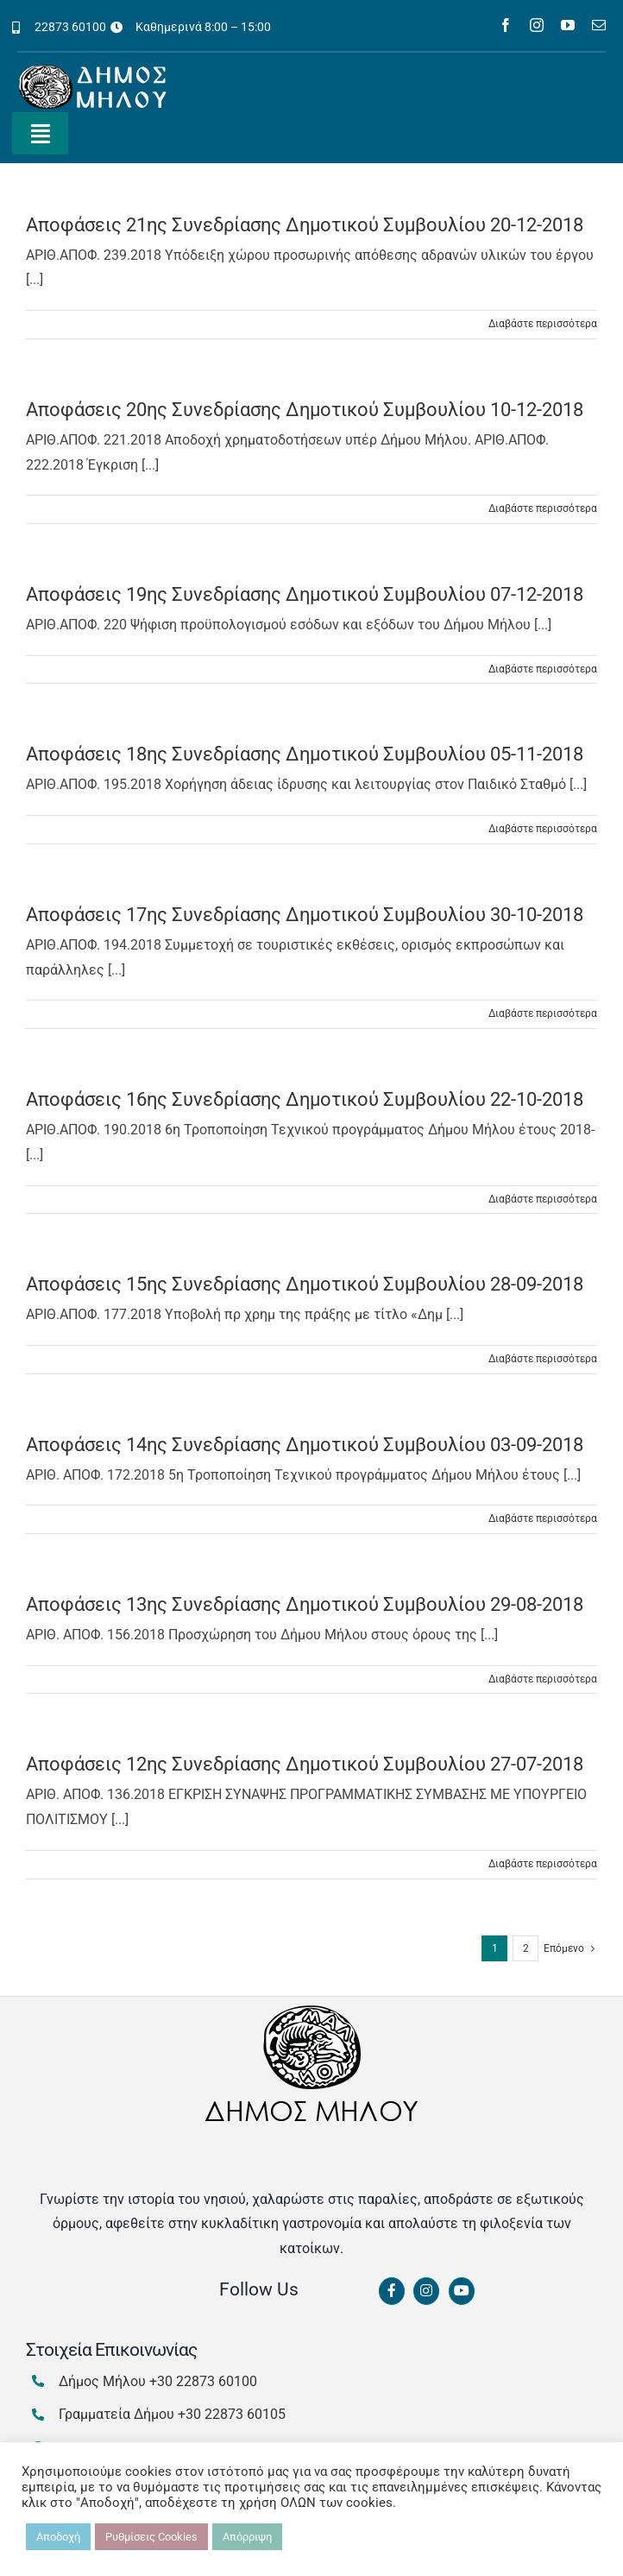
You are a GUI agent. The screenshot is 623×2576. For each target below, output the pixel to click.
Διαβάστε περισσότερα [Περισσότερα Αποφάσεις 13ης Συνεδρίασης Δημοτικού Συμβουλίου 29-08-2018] (542, 1679)
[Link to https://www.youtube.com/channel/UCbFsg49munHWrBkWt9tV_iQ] (462, 2291)
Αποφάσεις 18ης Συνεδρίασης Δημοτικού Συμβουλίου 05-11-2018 (304, 754)
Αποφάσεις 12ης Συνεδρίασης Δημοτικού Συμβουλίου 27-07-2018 (304, 1764)
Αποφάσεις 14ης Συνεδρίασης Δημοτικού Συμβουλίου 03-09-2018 (304, 1444)
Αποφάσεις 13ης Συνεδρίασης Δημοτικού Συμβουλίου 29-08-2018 (304, 1604)
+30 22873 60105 (232, 2414)
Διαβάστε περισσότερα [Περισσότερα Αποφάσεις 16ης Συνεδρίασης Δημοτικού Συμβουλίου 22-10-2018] (542, 1199)
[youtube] (568, 25)
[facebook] (506, 25)
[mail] (599, 25)
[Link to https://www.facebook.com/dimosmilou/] (392, 2291)
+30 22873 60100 (203, 2381)
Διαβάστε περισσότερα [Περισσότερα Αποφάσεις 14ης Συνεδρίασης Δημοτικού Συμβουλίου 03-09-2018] (542, 1518)
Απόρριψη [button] (247, 2536)
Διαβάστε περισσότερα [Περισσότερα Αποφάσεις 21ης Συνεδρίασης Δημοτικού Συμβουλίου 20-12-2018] (542, 324)
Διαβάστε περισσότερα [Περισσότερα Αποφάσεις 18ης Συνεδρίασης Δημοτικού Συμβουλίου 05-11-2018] (542, 829)
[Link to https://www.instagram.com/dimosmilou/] (426, 2291)
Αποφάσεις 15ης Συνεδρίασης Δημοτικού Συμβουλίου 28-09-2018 (304, 1284)
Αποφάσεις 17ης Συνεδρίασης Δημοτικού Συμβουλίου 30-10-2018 (304, 914)
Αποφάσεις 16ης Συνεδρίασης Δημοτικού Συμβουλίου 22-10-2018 (304, 1099)
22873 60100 (70, 27)
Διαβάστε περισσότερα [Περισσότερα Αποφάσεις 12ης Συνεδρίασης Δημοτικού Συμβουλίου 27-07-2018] (542, 1864)
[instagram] (537, 25)
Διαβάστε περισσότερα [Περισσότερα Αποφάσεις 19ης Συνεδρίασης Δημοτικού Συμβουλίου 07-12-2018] (542, 669)
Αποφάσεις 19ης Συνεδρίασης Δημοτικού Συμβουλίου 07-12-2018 (304, 594)
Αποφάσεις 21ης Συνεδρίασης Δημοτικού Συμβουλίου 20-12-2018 (304, 225)
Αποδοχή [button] (58, 2536)
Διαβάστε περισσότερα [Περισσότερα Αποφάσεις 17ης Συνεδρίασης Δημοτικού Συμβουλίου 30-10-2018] (542, 1013)
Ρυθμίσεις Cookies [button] (151, 2536)
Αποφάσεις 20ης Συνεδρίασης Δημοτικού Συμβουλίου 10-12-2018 (304, 409)
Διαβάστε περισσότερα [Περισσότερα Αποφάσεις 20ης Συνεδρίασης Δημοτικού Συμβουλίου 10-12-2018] (542, 508)
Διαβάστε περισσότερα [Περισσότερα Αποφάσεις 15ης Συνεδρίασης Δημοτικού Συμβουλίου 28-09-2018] (542, 1359)
